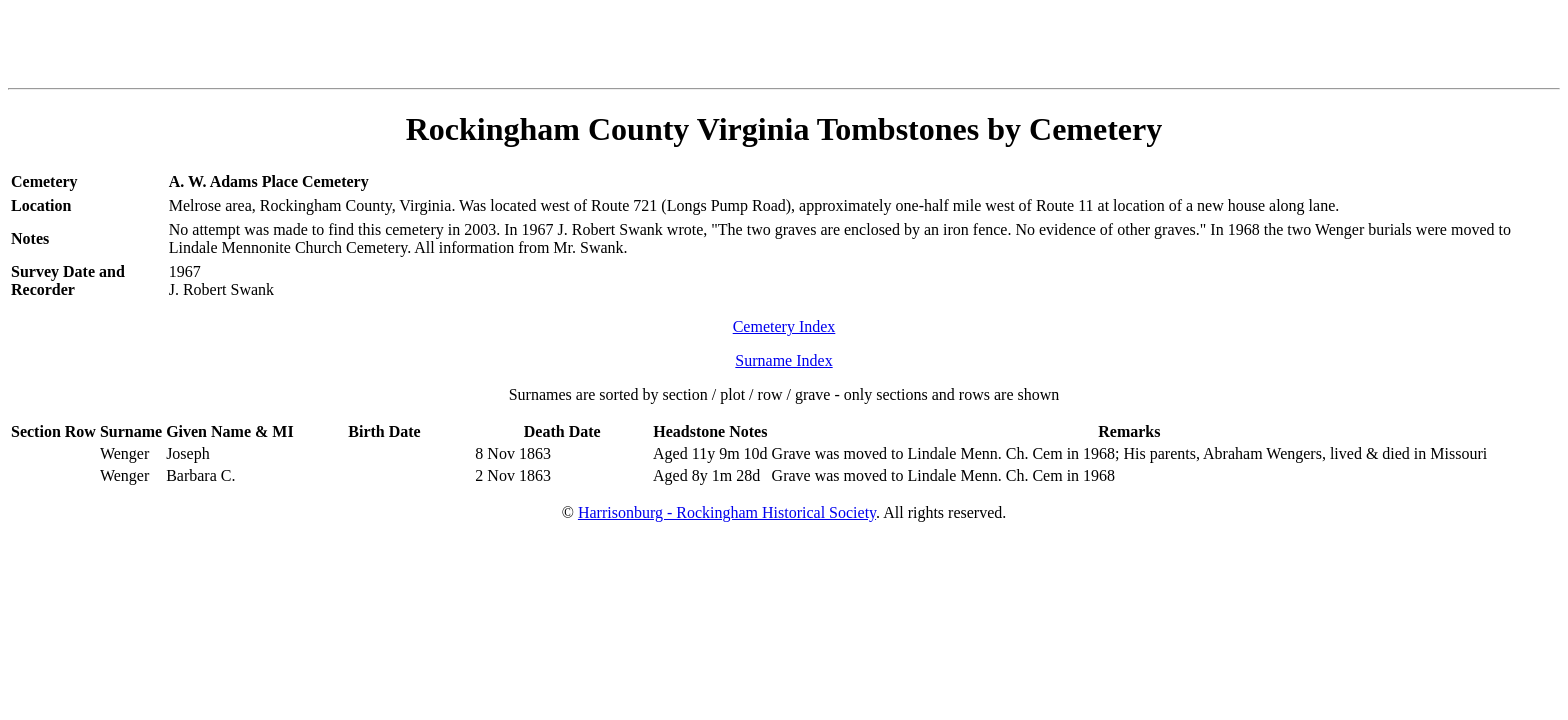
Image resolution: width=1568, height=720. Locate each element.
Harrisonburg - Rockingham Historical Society (727, 512)
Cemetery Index (784, 326)
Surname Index (783, 360)
